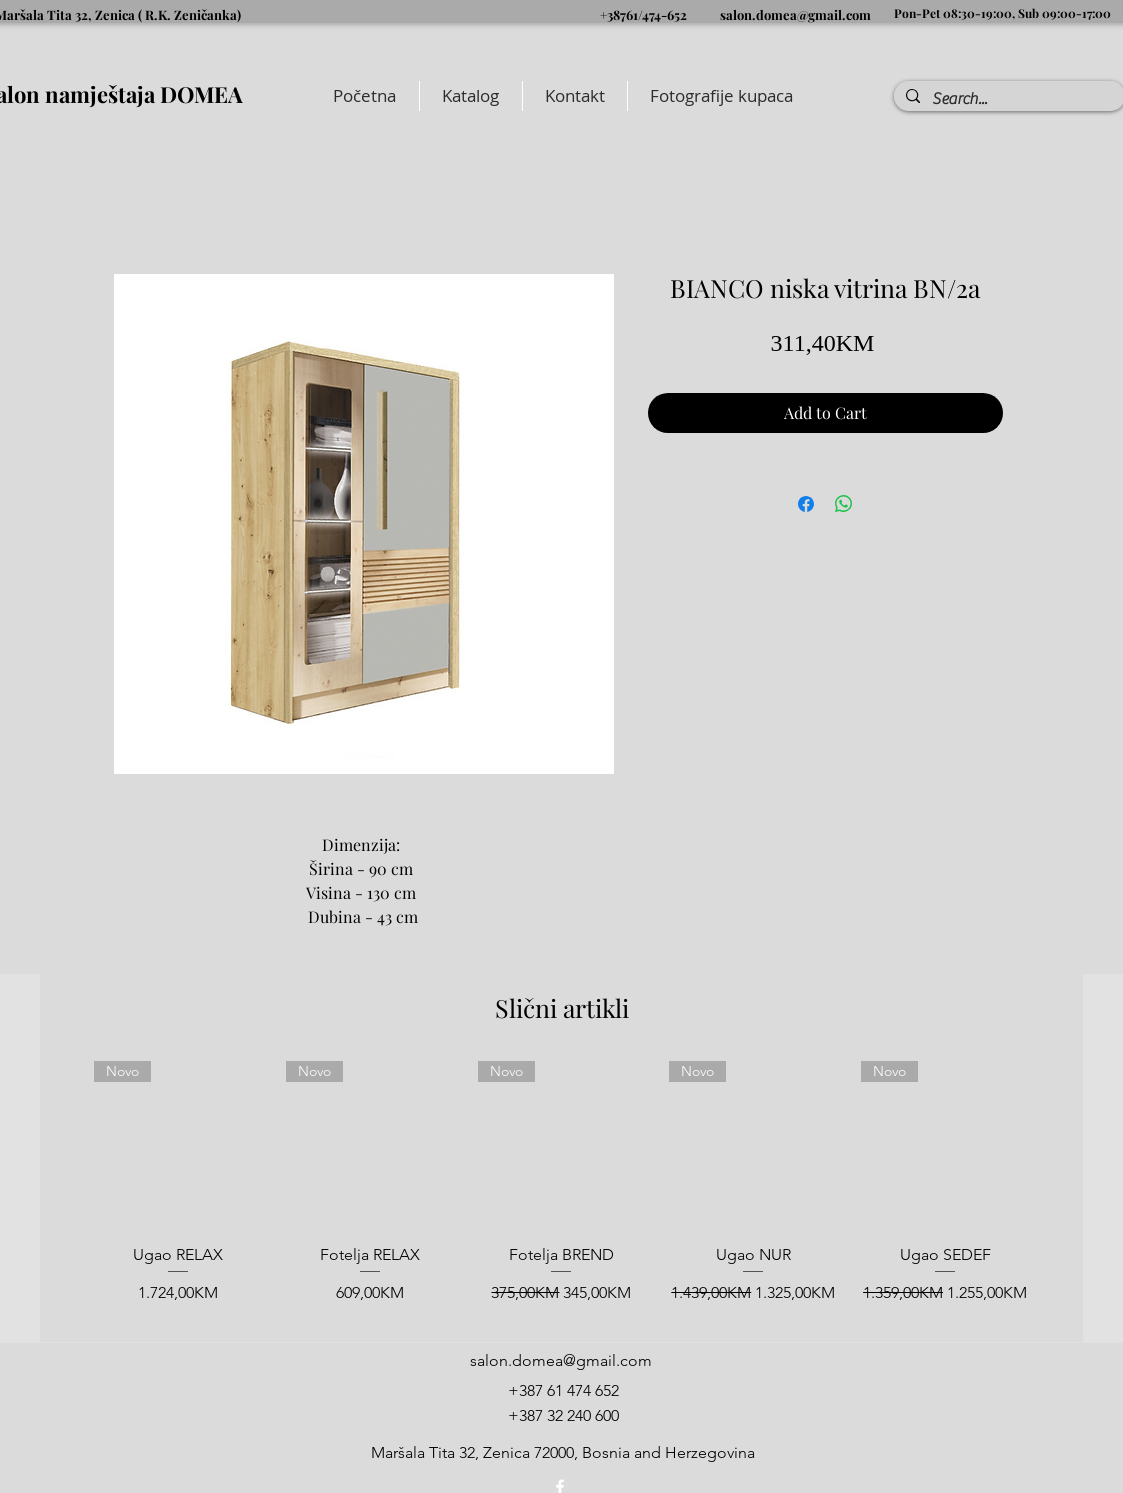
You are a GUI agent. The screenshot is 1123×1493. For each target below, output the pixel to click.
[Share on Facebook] (806, 504)
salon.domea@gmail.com (795, 14)
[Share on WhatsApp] (844, 504)
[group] (561, 1193)
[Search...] (1007, 99)
